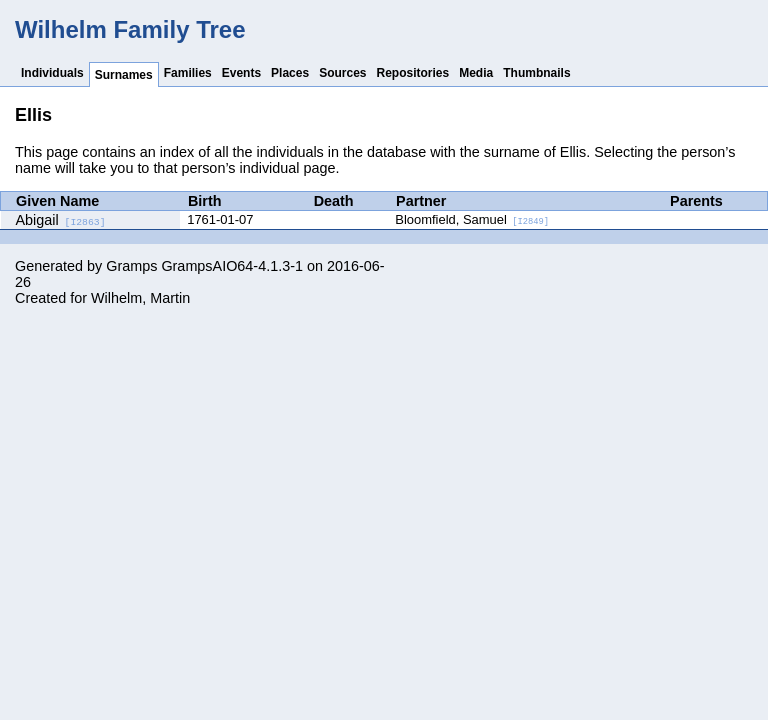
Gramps (131, 266)
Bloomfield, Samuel (472, 219)
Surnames (124, 75)
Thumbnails (536, 73)
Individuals (52, 73)
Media (476, 73)
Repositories (413, 73)
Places (290, 73)
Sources (342, 73)
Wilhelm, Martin (140, 298)
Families (188, 73)
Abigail (61, 220)
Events (241, 73)
